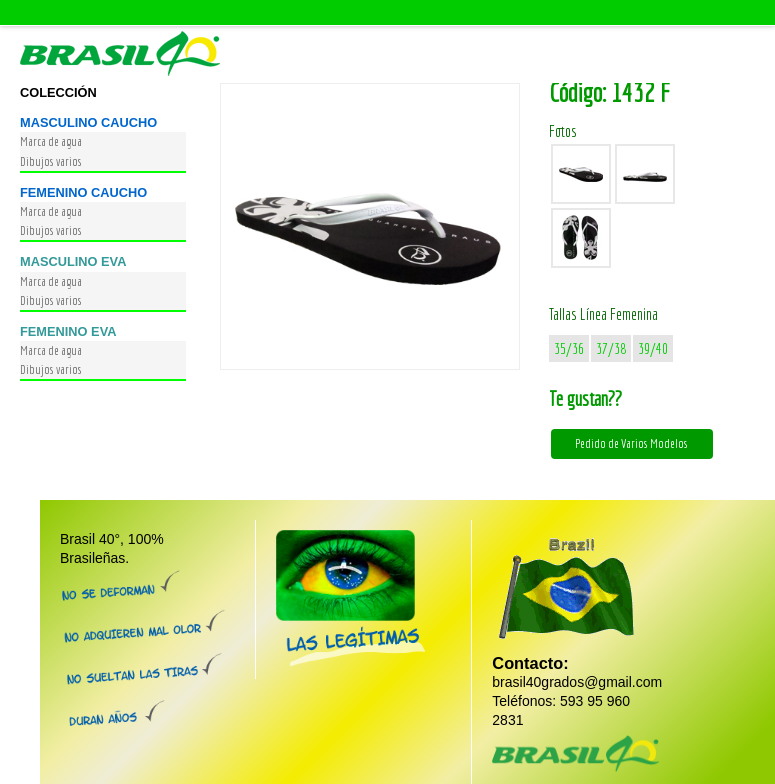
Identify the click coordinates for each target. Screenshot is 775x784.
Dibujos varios (51, 161)
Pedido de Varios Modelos (631, 443)
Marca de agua (51, 141)
